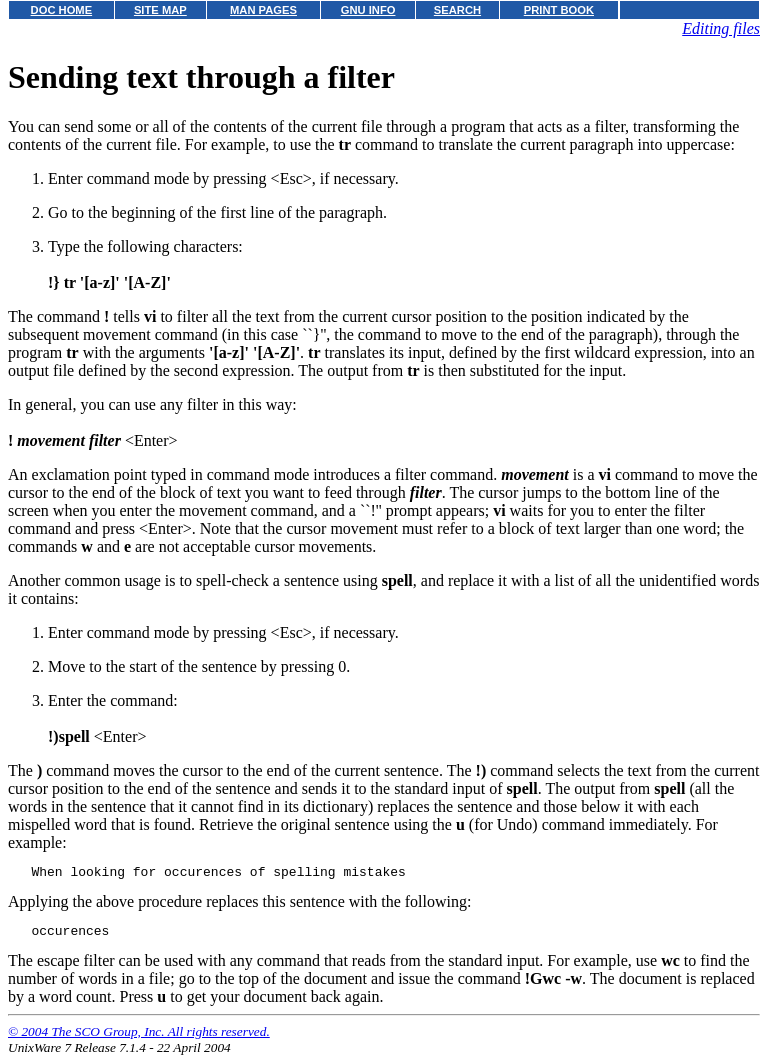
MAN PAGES (263, 10)
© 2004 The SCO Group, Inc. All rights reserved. (139, 1037)
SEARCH (457, 10)
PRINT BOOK (559, 10)
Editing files (721, 28)
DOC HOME (62, 10)
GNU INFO (368, 10)
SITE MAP (160, 10)
